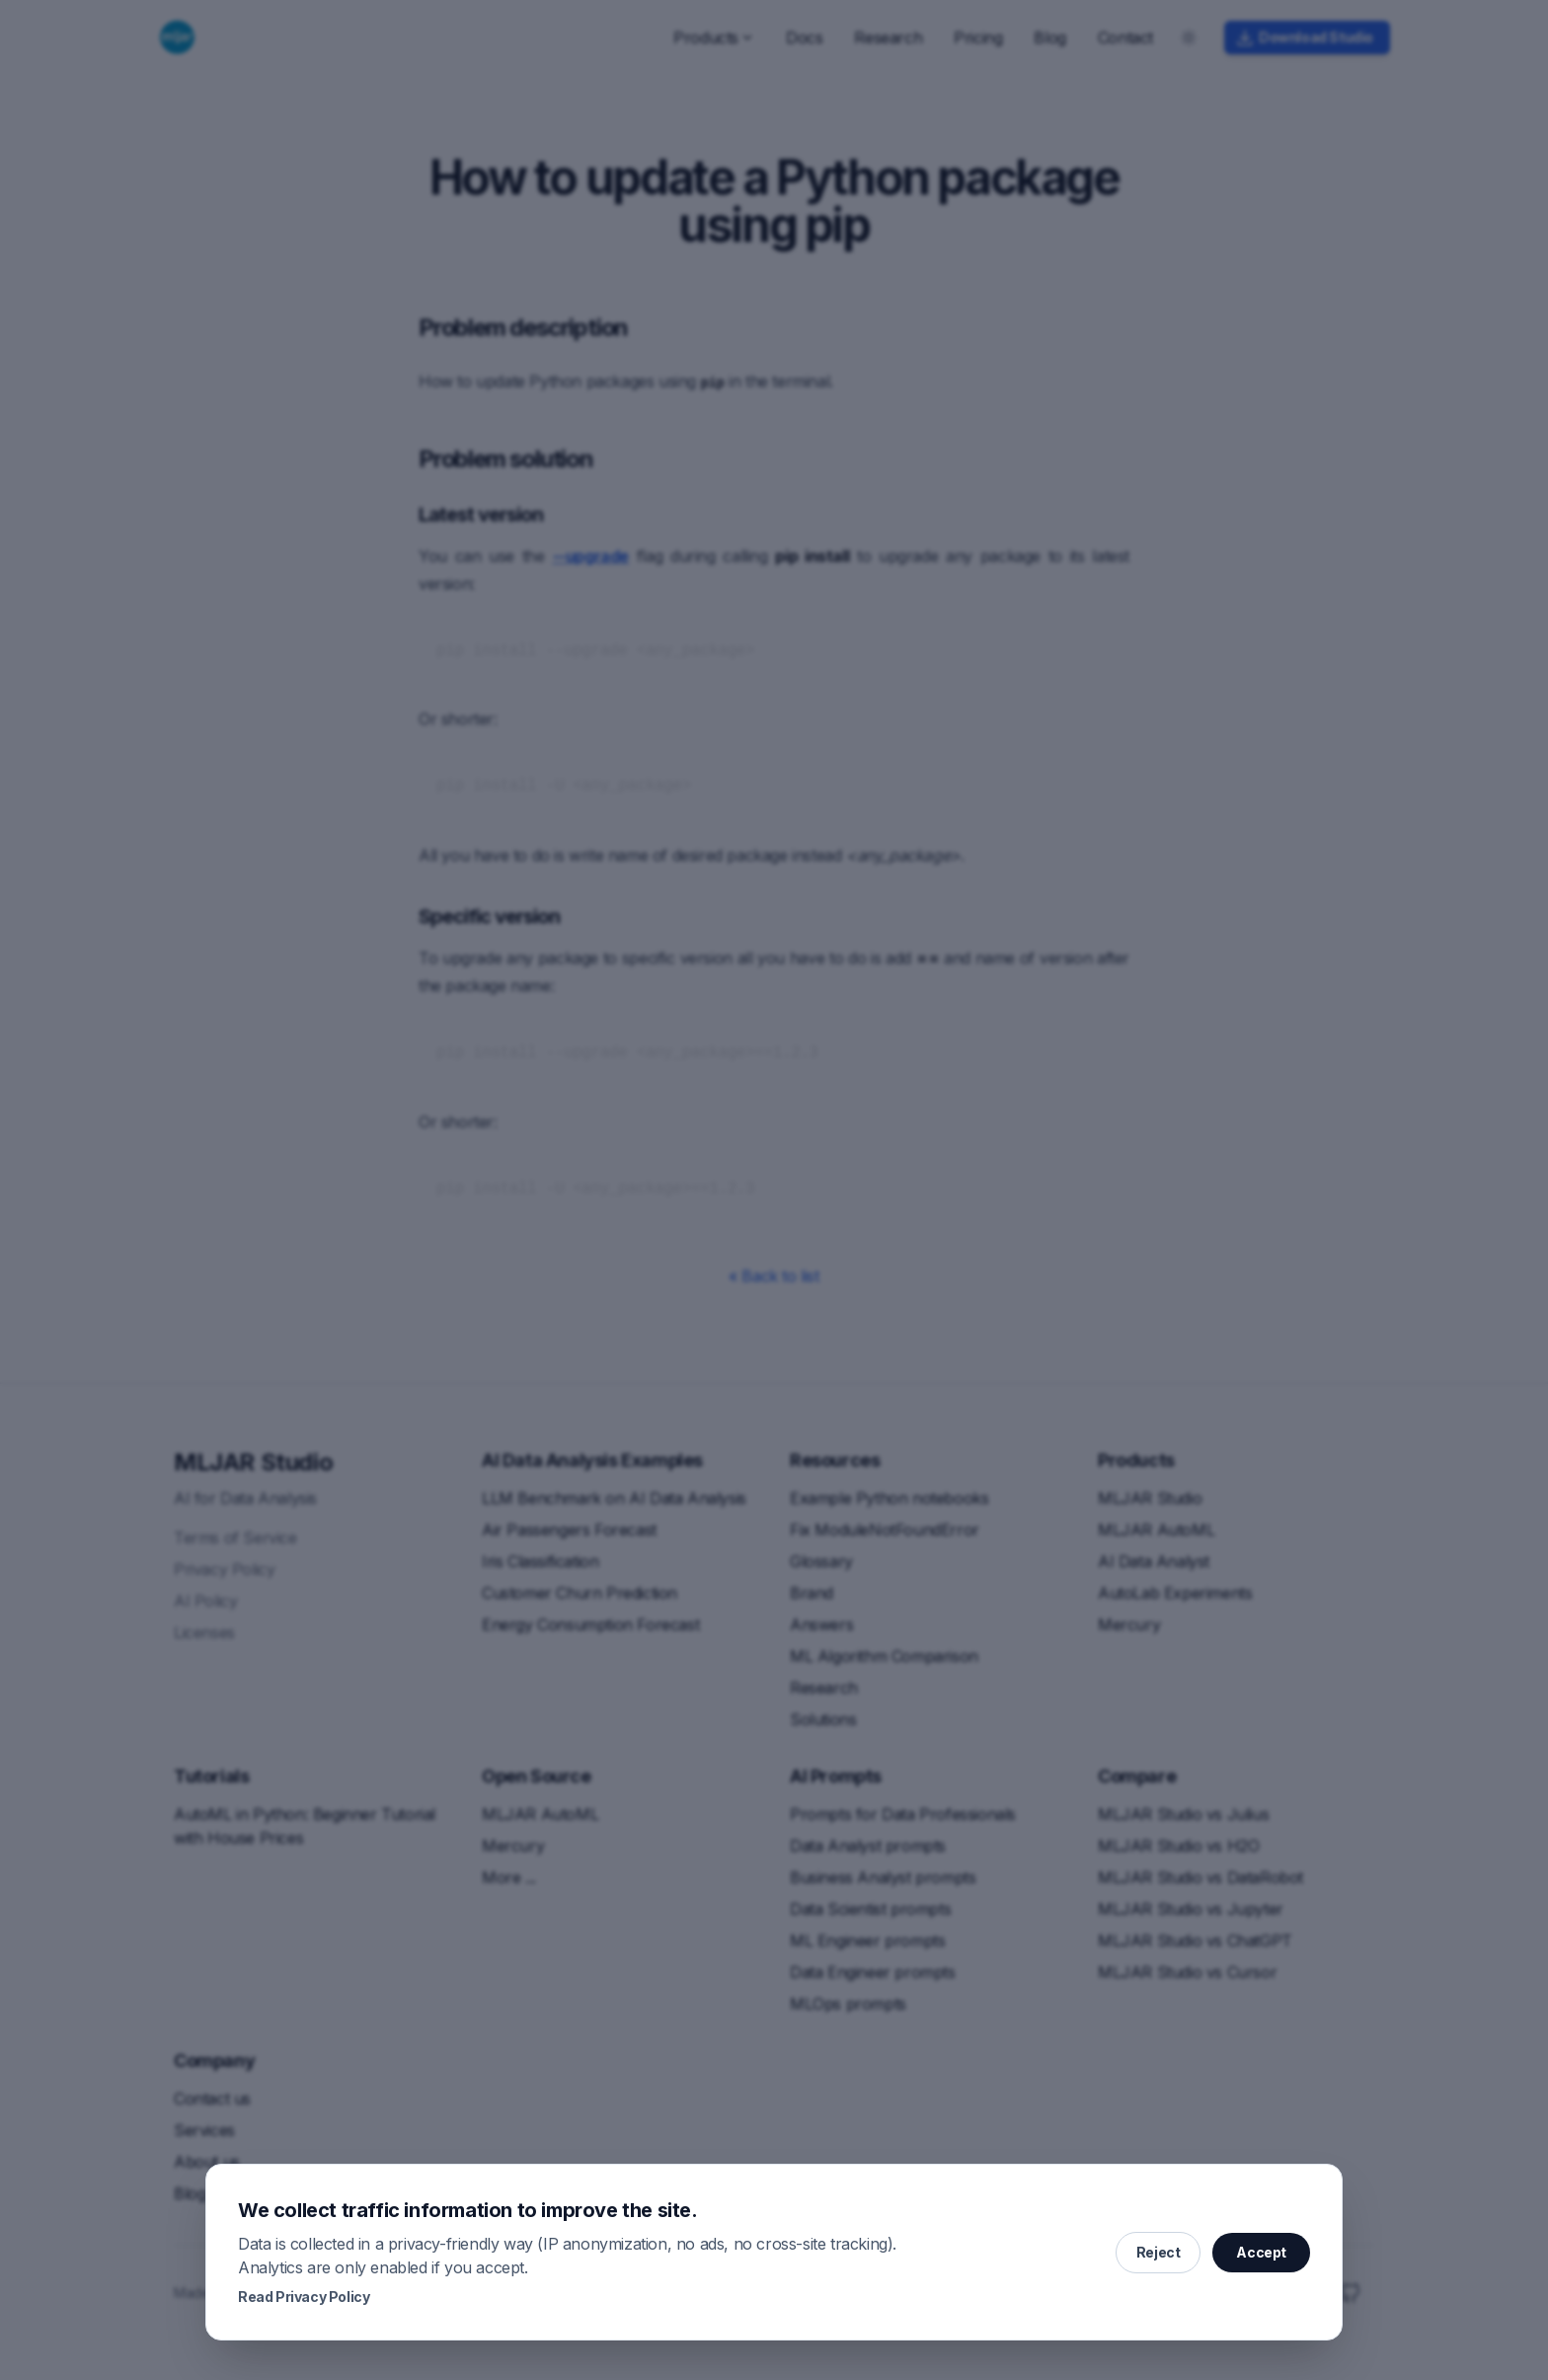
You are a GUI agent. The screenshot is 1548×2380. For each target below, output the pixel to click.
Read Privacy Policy (303, 2296)
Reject (1158, 2252)
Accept (1261, 2252)
